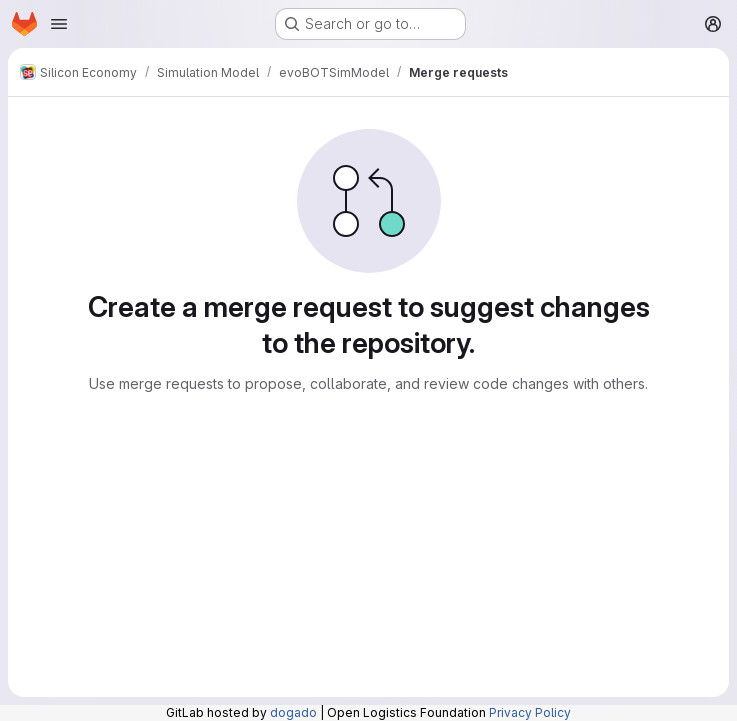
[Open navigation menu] (59, 24)
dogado (293, 712)
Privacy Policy (530, 712)
